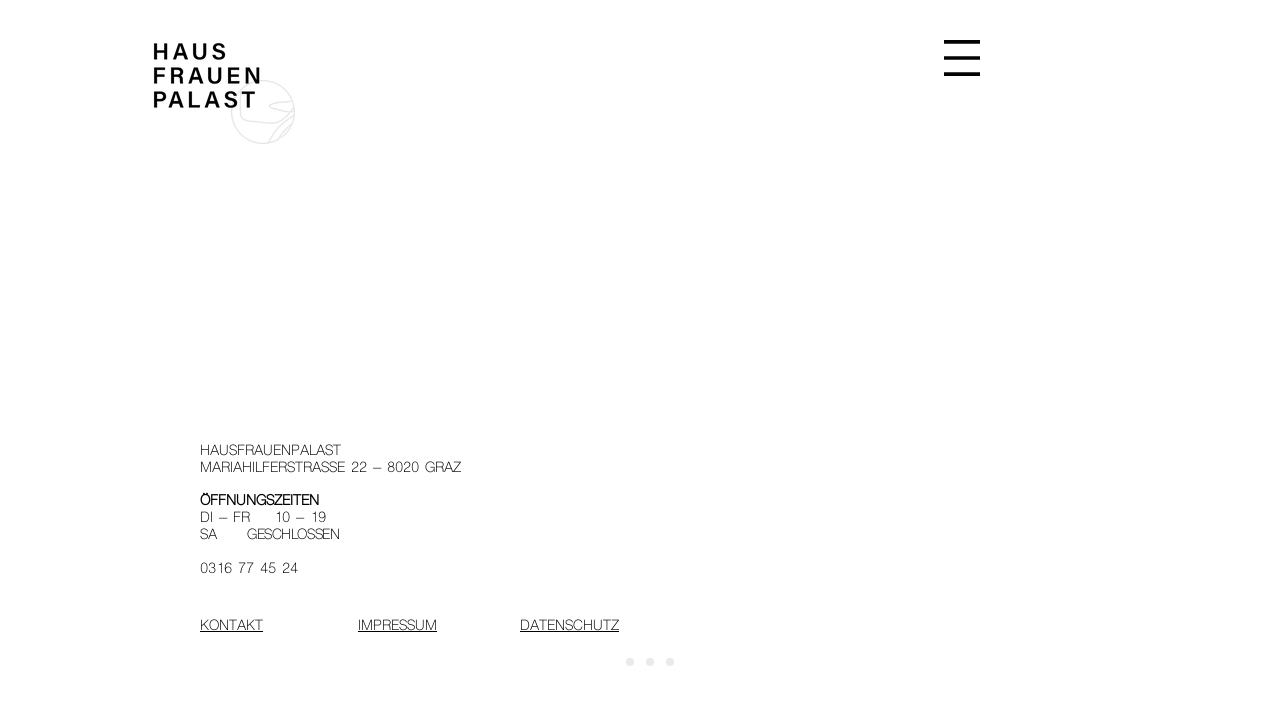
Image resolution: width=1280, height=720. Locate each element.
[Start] (610, 662)
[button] (962, 58)
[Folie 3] (650, 662)
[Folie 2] (630, 662)
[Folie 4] (670, 662)
